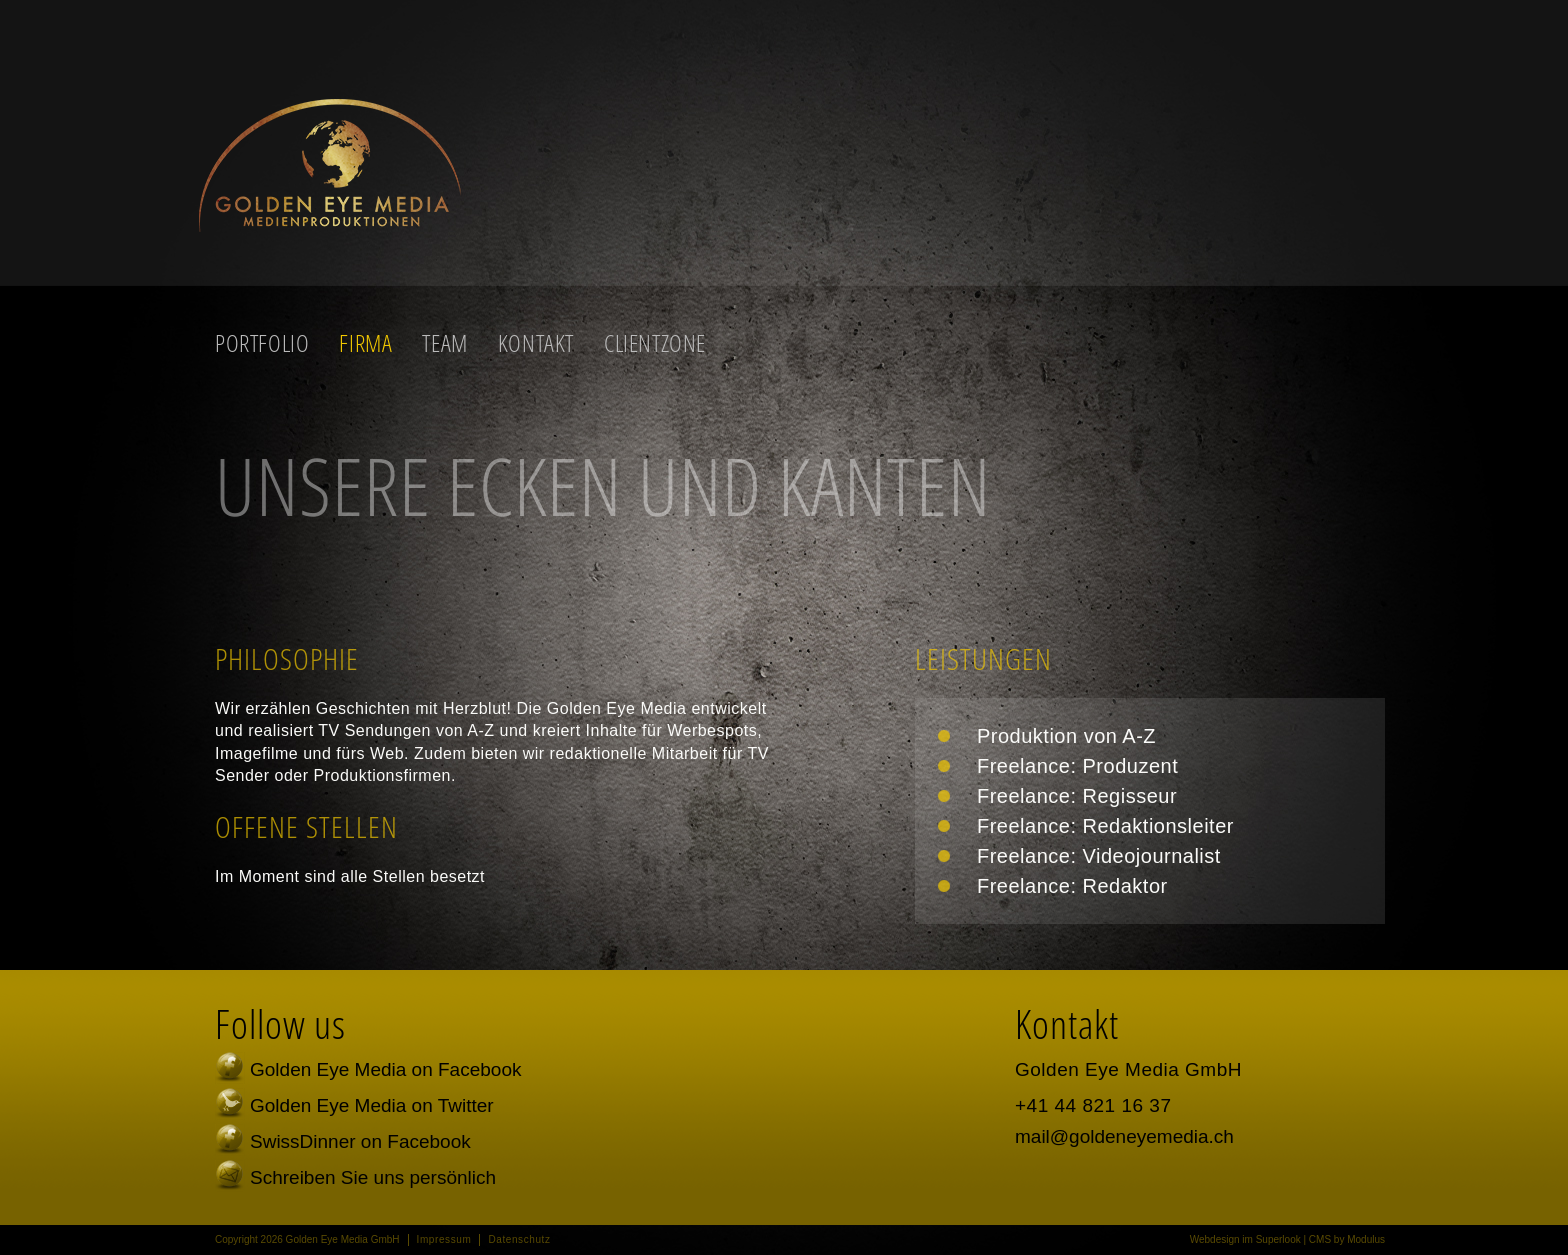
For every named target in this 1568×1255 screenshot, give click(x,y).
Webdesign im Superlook (1245, 1239)
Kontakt (536, 343)
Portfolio (262, 343)
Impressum (444, 1239)
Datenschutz (519, 1239)
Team (444, 343)
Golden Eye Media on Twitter (372, 1105)
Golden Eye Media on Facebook (385, 1069)
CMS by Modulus (1347, 1239)
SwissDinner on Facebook (360, 1141)
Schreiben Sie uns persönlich (373, 1177)
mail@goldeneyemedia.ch (1124, 1136)
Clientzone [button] (655, 343)
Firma (365, 343)
